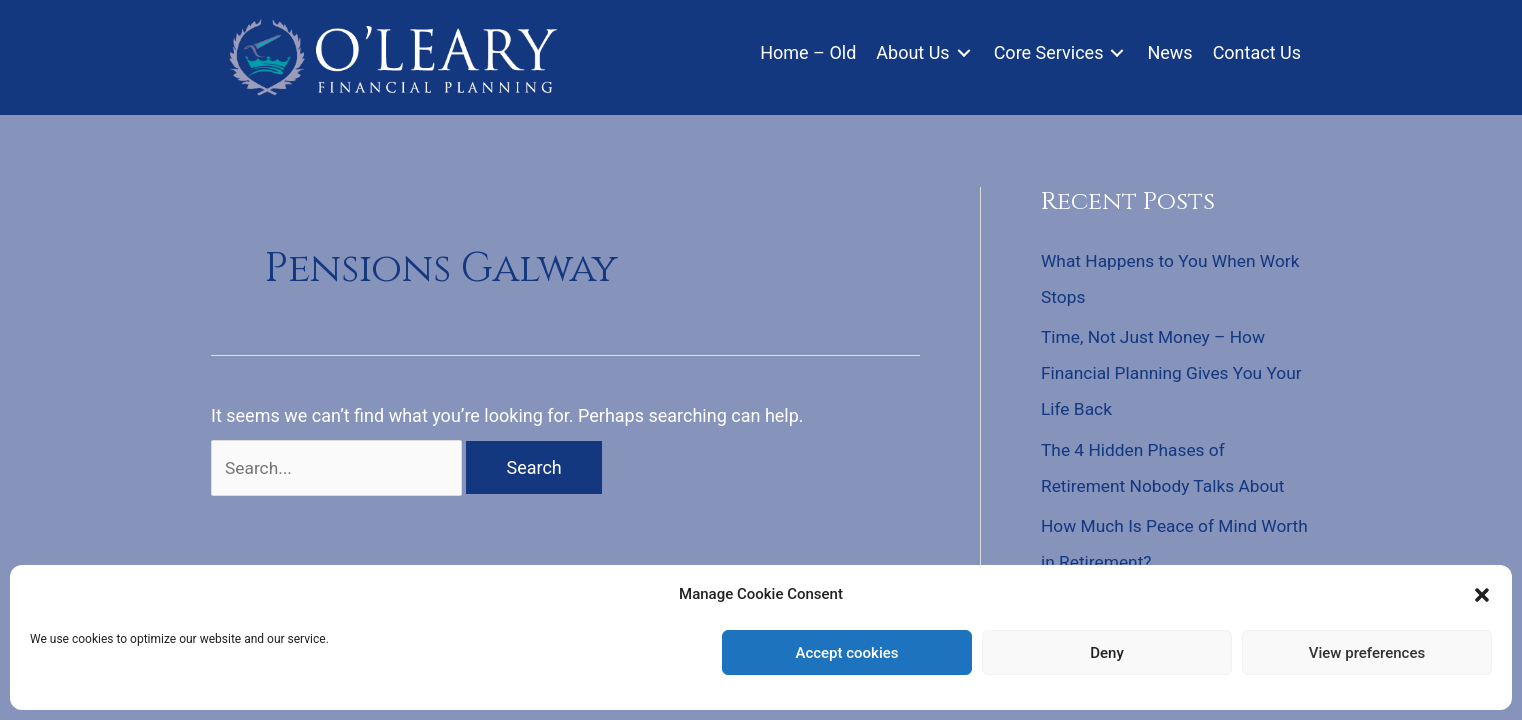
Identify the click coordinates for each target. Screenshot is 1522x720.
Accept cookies (846, 653)
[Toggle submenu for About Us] (964, 54)
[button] (1482, 595)
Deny (1107, 653)
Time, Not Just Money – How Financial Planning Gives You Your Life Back (1157, 373)
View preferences (1367, 653)
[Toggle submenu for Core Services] (1117, 54)
